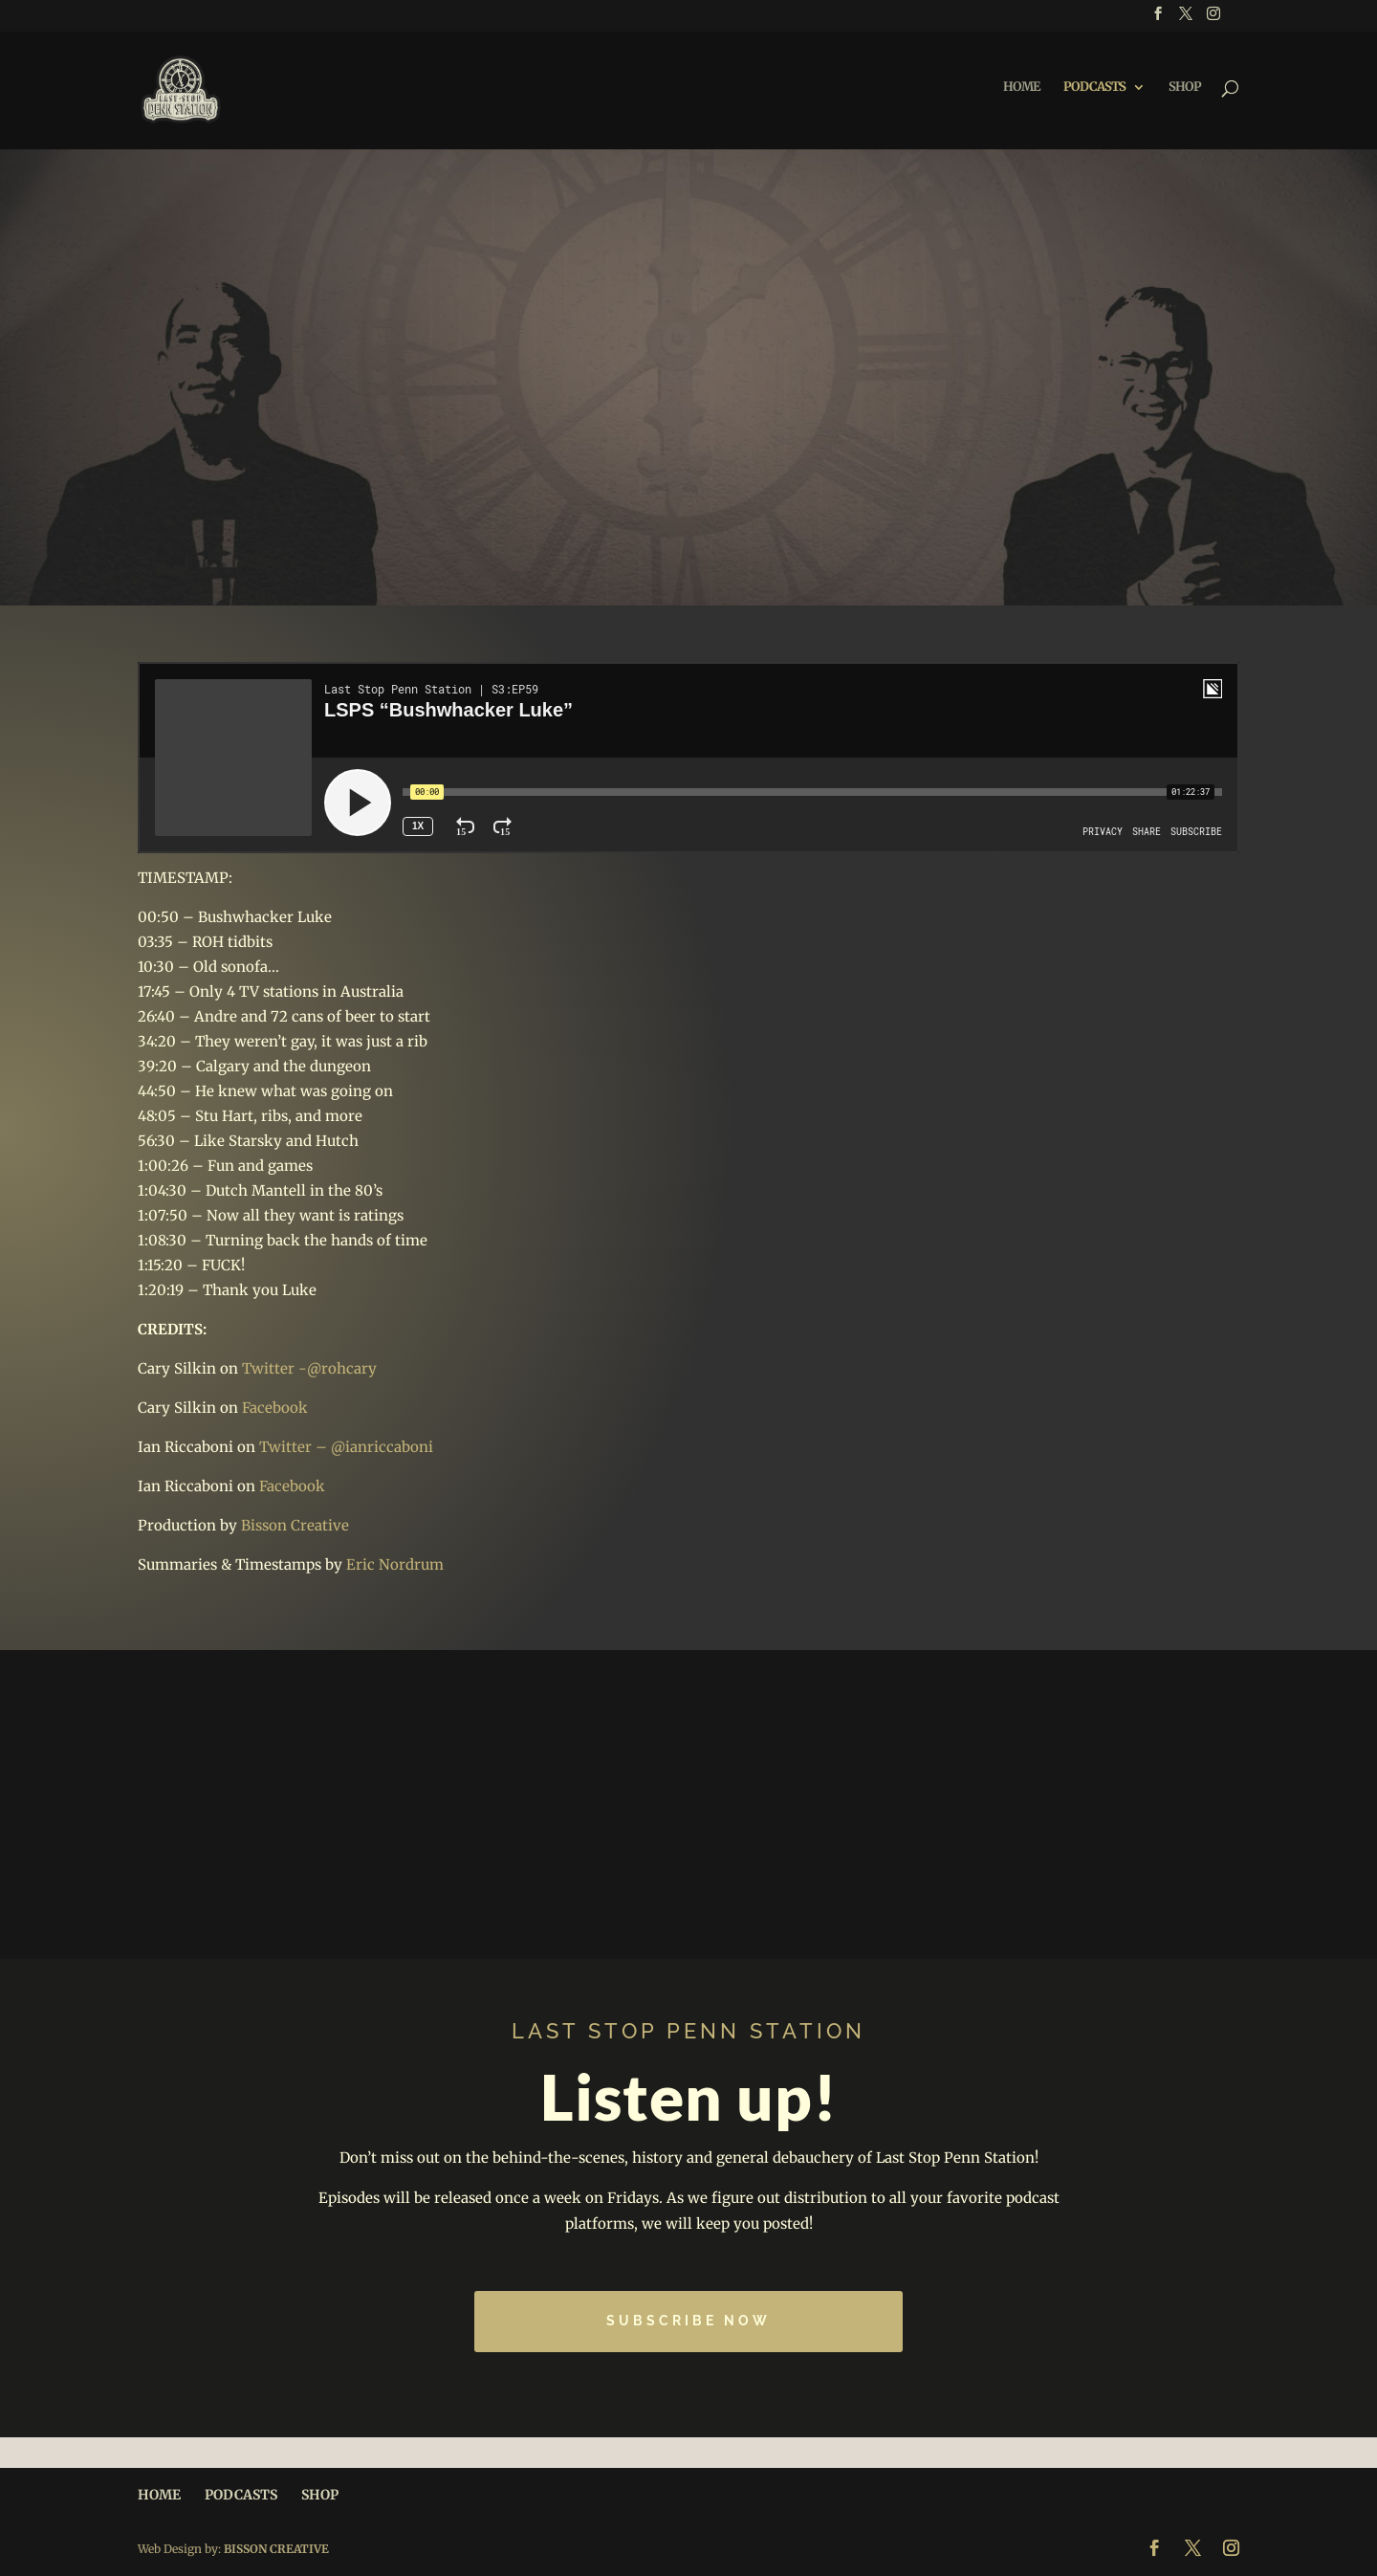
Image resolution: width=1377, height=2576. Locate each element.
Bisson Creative (295, 1525)
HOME (1021, 91)
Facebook (275, 1407)
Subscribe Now (688, 2320)
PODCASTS (1094, 91)
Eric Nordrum (395, 1564)
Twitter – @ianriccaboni (346, 1447)
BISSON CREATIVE (276, 2549)
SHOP (1185, 91)
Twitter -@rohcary (309, 1368)
